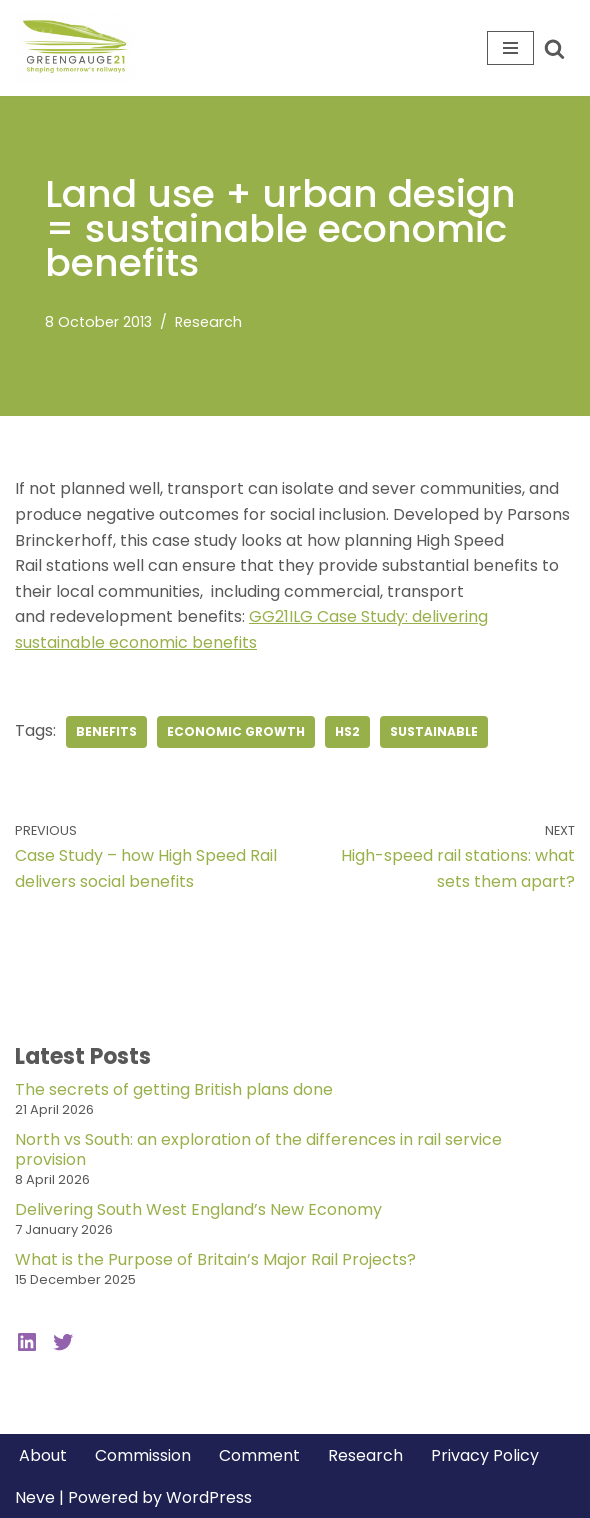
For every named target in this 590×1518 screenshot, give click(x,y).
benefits (106, 731)
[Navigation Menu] (510, 48)
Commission (143, 1455)
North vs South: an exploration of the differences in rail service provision (258, 1149)
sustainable (434, 731)
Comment (259, 1455)
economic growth (236, 731)
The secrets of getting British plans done (174, 1089)
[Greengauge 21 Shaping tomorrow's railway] (80, 48)
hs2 (347, 731)
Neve (35, 1497)
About (43, 1455)
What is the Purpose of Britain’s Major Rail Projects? (215, 1259)
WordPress (209, 1497)
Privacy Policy (485, 1455)
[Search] (554, 48)
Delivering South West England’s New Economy (198, 1209)
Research (208, 322)
